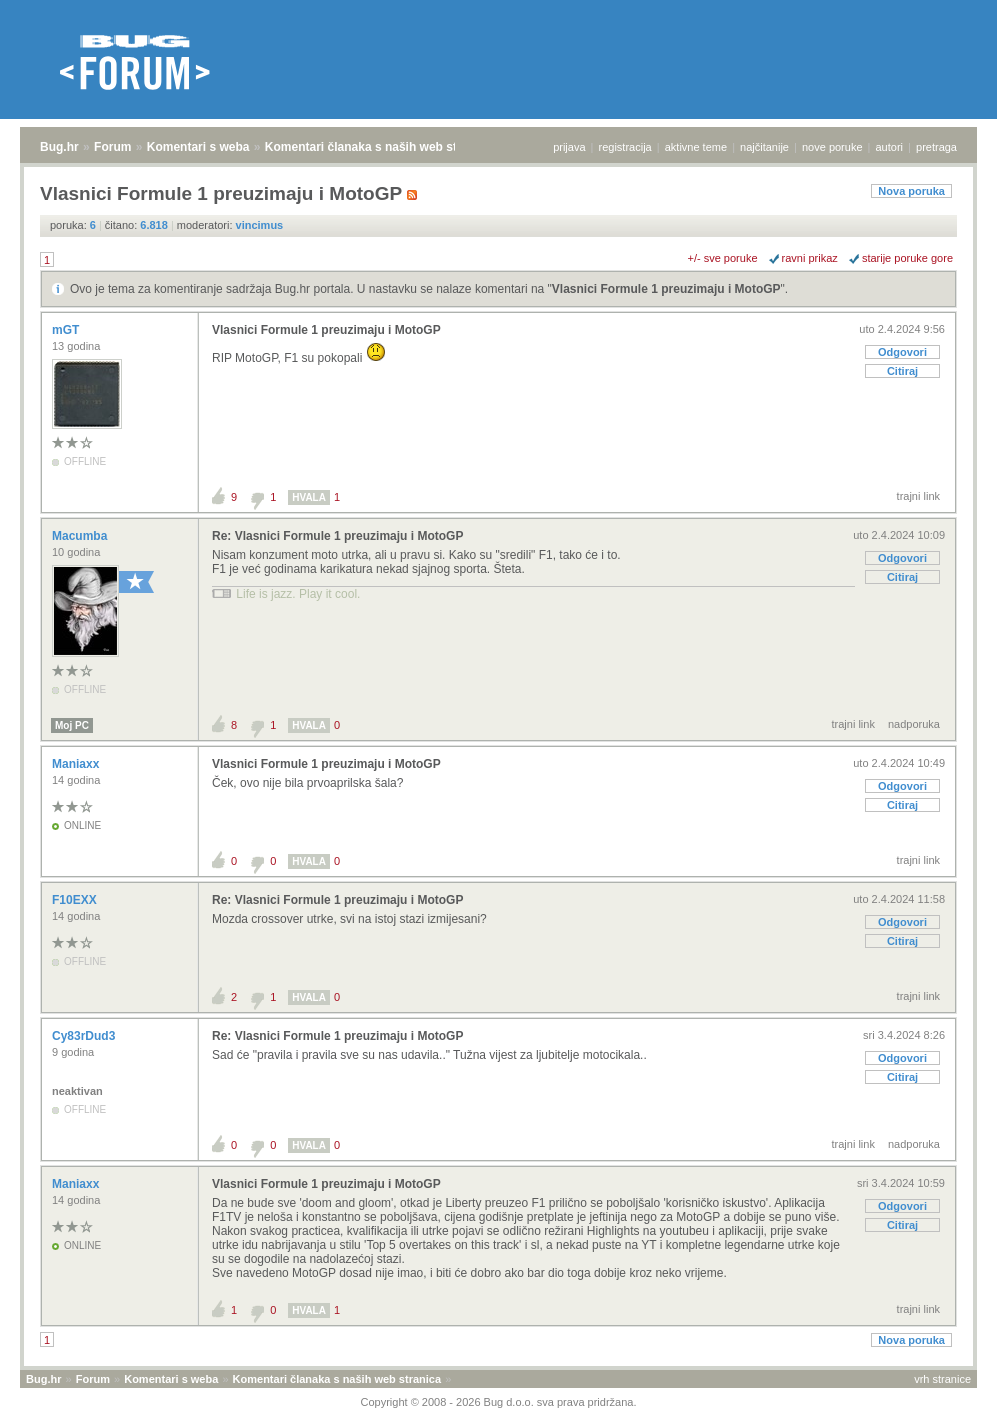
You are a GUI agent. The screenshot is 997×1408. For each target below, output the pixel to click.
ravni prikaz (810, 258)
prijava (569, 147)
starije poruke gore (907, 258)
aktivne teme (696, 147)
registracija (625, 147)
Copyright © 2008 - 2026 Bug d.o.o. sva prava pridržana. (499, 1402)
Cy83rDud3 (85, 1036)
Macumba (81, 536)
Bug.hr (59, 147)
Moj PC (72, 725)
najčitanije (764, 147)
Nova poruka (911, 191)
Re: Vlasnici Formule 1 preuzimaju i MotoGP (337, 536)
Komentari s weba (198, 147)
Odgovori (902, 352)
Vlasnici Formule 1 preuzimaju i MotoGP (666, 289)
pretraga (936, 147)
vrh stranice (942, 1379)
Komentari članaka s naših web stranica (378, 147)
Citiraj (902, 371)
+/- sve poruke (723, 258)
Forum (112, 147)
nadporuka (914, 724)
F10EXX (76, 900)
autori (890, 147)
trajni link (918, 496)
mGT (67, 330)
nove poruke (832, 147)
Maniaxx (77, 764)
